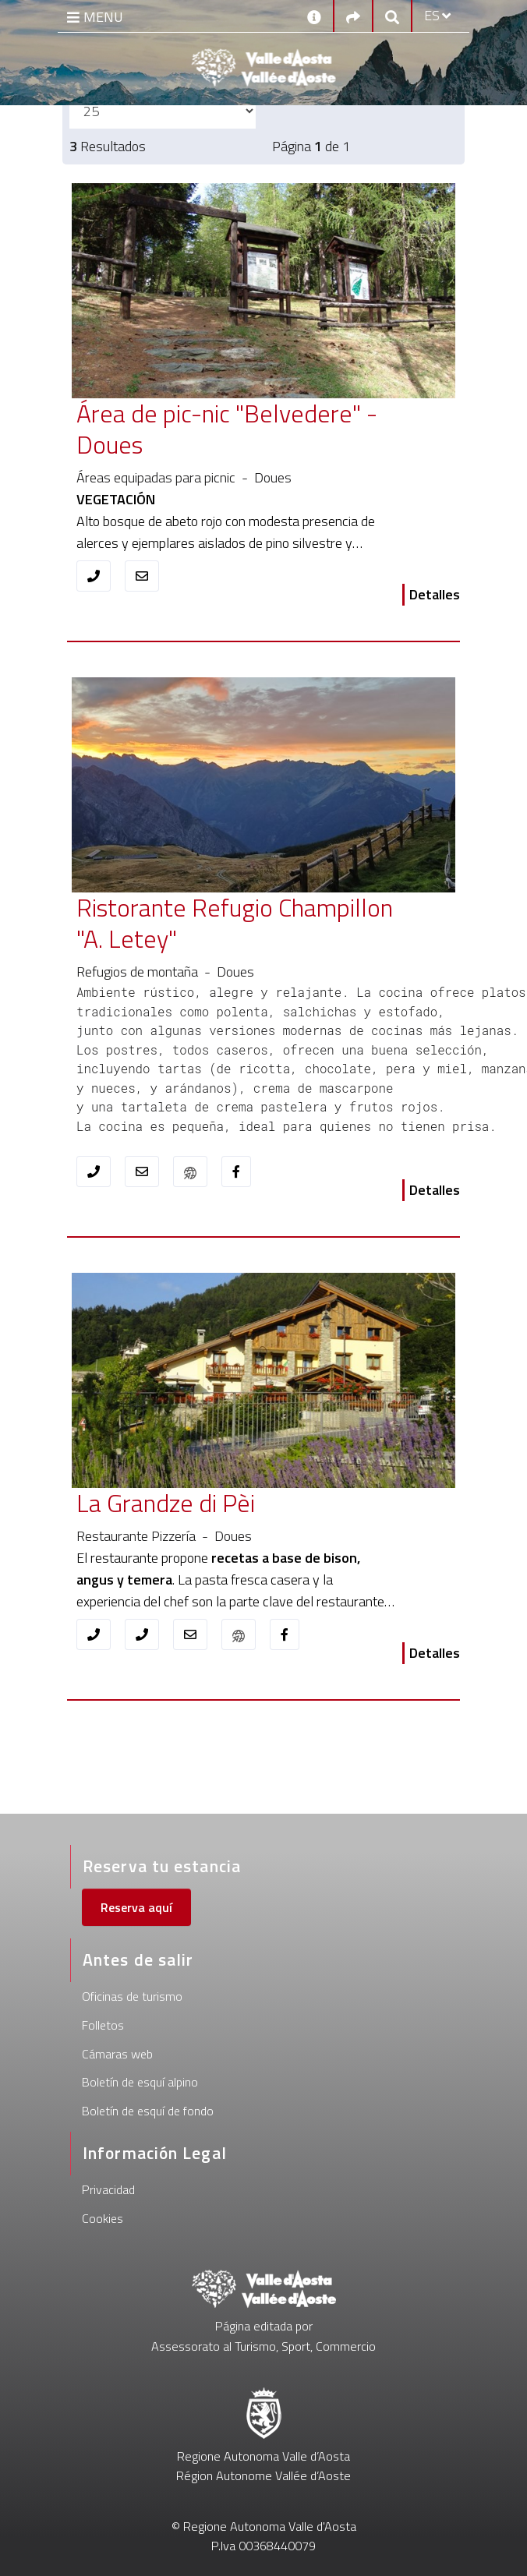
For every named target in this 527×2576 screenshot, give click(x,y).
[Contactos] (314, 15)
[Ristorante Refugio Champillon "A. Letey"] (235, 923)
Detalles (434, 594)
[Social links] (353, 16)
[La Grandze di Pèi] (235, 1504)
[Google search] (392, 16)
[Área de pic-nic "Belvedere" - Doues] (235, 429)
